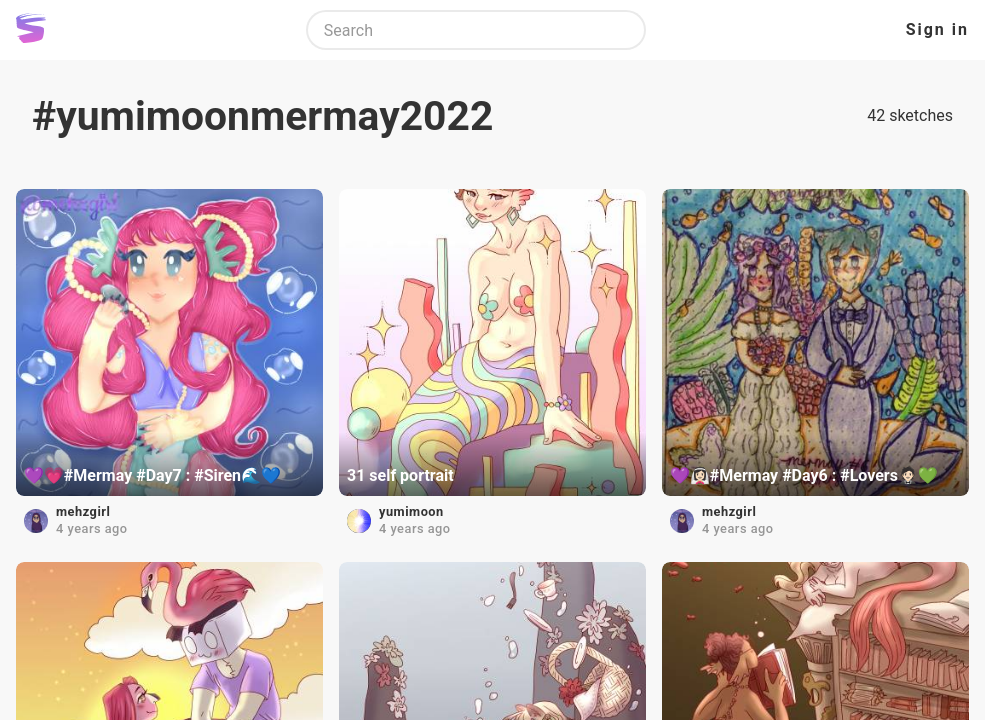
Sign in (937, 29)
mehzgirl (83, 511)
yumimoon (411, 511)
